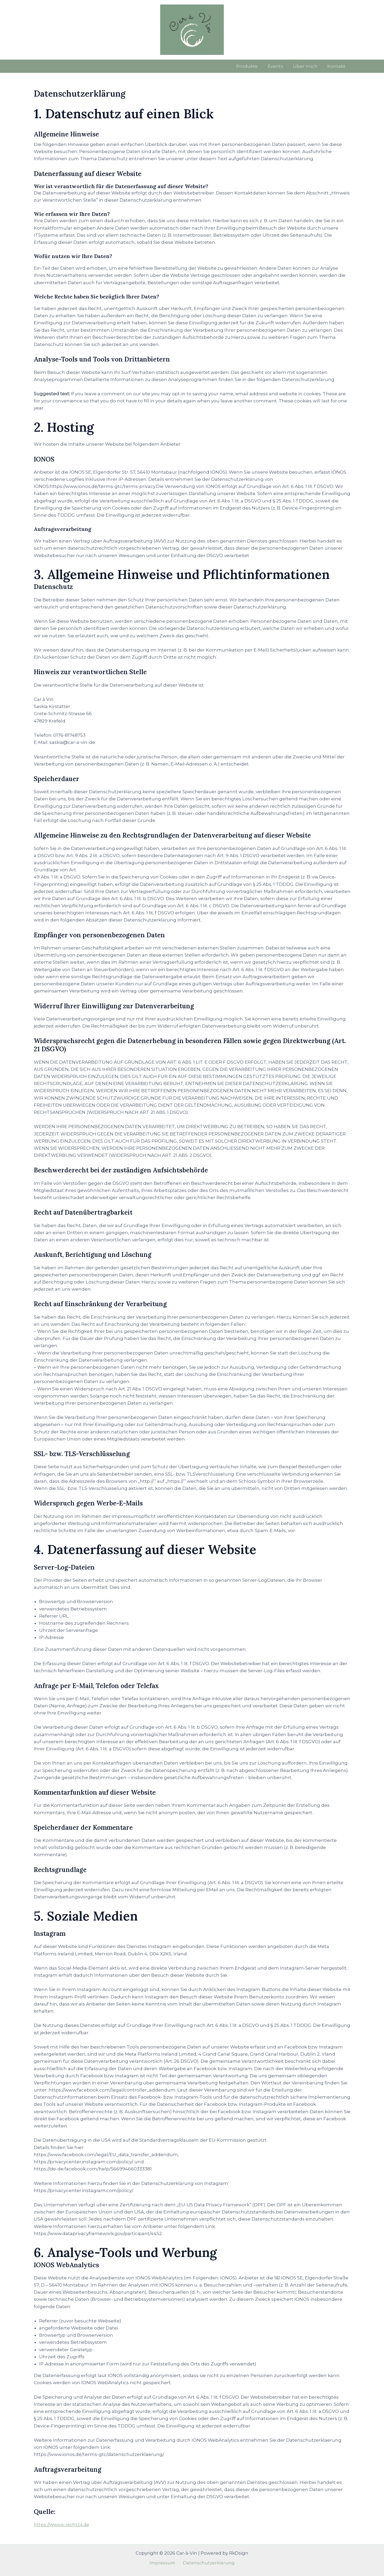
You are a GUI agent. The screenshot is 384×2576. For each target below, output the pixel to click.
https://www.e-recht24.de (63, 2524)
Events (277, 66)
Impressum (163, 2562)
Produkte (250, 66)
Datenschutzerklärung (208, 2562)
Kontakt (337, 66)
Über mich (306, 66)
